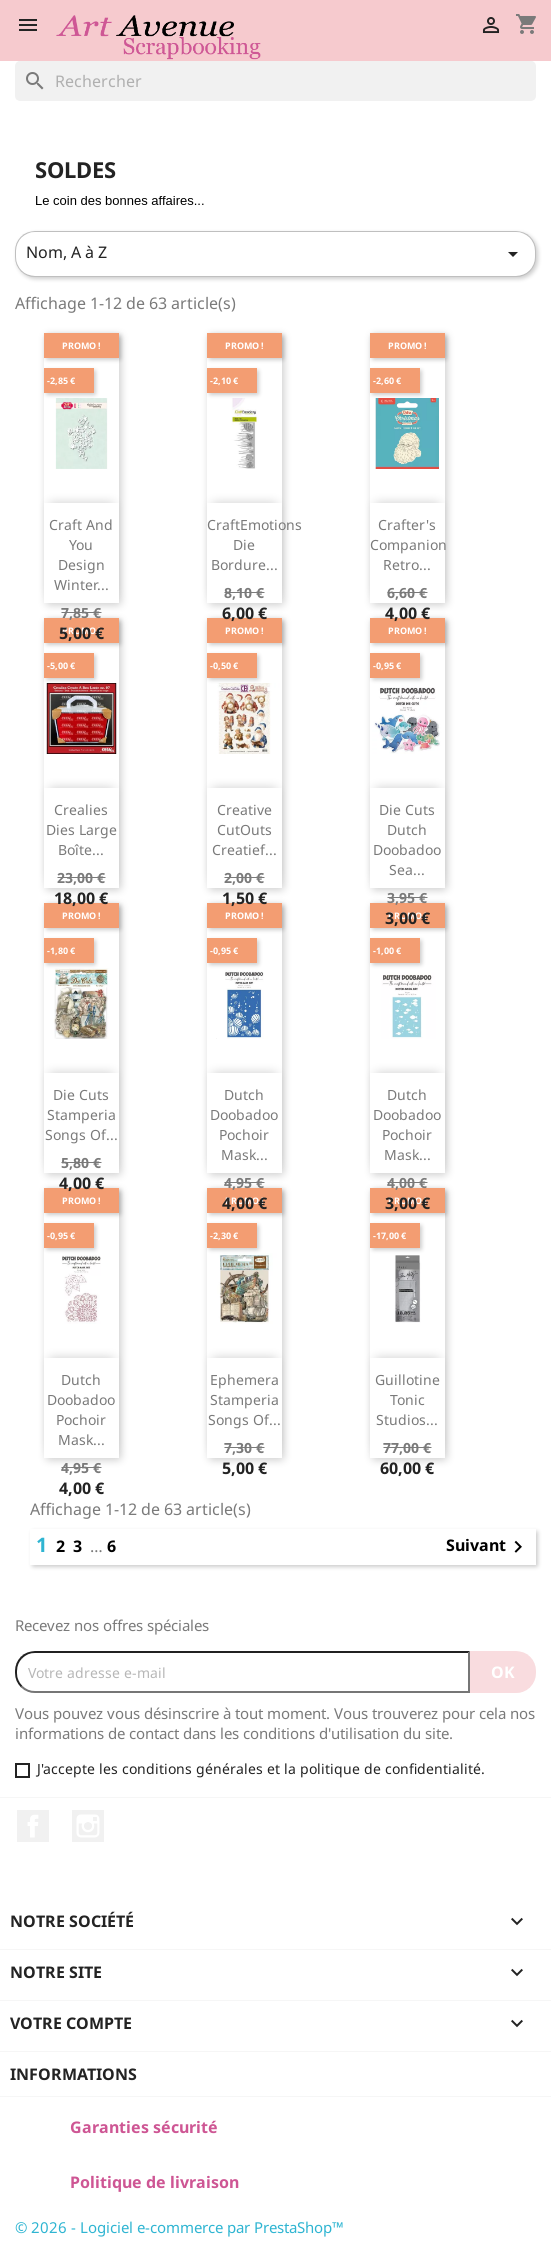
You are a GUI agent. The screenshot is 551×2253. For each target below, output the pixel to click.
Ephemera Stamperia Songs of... (244, 1399)
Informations (73, 2074)
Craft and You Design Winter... (81, 554)
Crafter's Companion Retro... (408, 544)
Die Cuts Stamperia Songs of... (81, 1114)
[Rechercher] (275, 81)
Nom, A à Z (275, 253)
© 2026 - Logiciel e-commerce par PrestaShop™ (179, 2227)
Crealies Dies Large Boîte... (81, 829)
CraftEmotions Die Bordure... (254, 544)
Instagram (88, 1826)
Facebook (33, 1826)
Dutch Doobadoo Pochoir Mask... (244, 1124)
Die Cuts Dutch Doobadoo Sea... (407, 839)
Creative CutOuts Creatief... (244, 829)
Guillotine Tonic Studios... (407, 1399)
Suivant (488, 1547)
